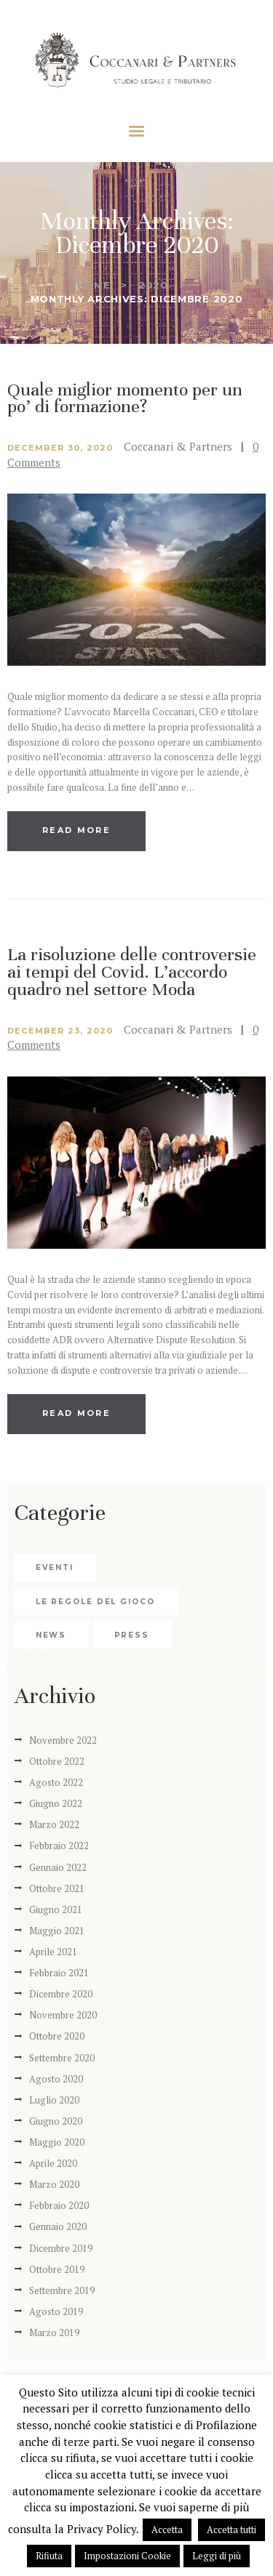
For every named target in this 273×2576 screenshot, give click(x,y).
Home (94, 285)
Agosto (56, 1782)
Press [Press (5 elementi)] (132, 1635)
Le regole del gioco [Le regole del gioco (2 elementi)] (95, 1601)
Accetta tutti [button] (231, 2529)
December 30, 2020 (60, 448)
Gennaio (58, 1867)
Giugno (55, 1803)
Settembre (62, 2057)
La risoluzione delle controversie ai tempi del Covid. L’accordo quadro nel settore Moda (131, 972)
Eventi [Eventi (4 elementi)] (55, 1567)
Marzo (54, 1824)
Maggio (56, 1930)
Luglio (54, 2099)
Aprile (53, 1951)
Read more (76, 830)
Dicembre (60, 1993)
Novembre (63, 1740)
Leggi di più (216, 2555)
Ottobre (56, 1761)
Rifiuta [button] (49, 2555)
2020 (153, 285)
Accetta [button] (167, 2529)
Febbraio (59, 1845)
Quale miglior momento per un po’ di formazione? (124, 399)
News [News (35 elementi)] (51, 1635)
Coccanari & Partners (179, 446)
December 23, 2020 (60, 1031)
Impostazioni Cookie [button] (127, 2555)
